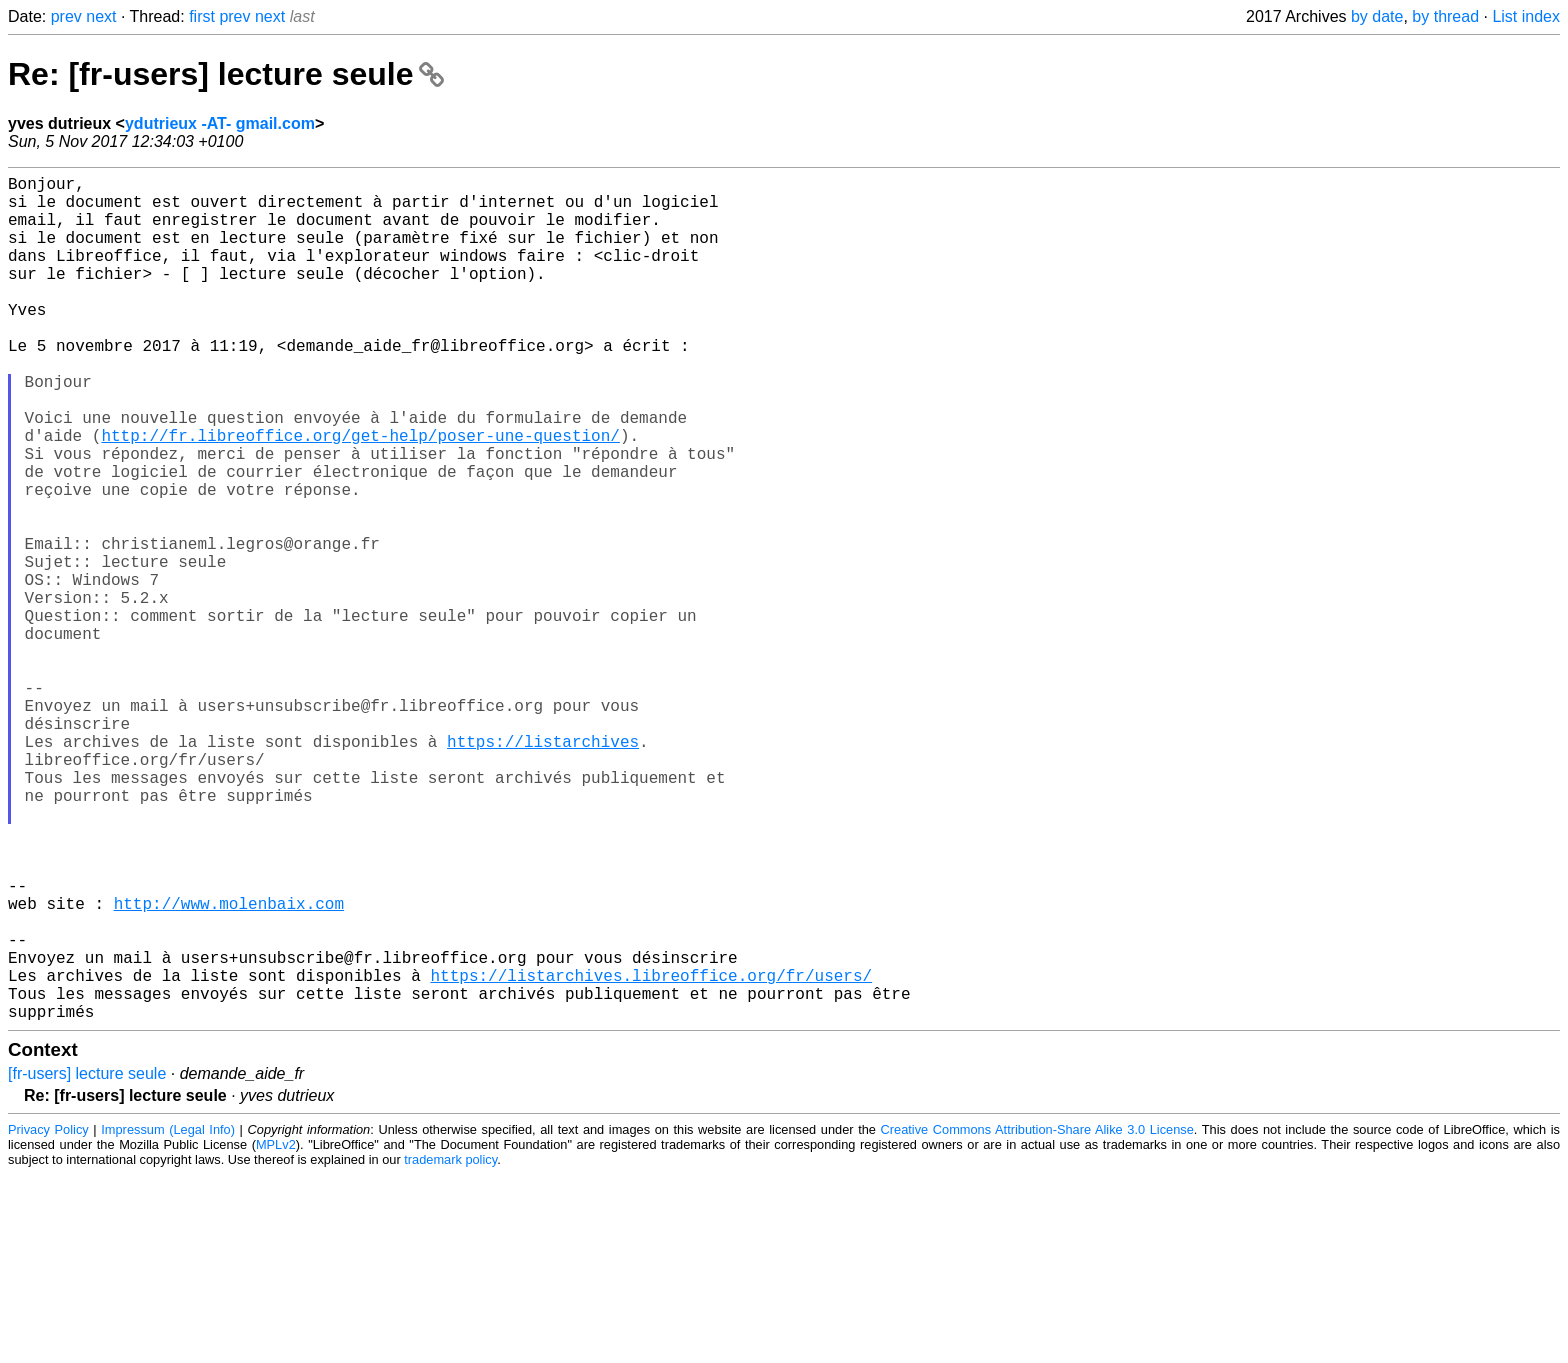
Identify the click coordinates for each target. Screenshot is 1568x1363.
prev (66, 16)
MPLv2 (276, 1332)
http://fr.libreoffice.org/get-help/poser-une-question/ (360, 495)
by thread (1445, 16)
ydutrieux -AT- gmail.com (220, 123)
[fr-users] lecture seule (87, 1261)
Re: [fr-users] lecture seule (226, 74)
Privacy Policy (48, 1317)
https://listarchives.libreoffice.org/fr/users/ (651, 1155)
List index (1526, 16)
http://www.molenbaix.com (229, 1067)
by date (1377, 16)
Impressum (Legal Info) (168, 1317)
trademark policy (450, 1347)
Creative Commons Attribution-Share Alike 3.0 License (1037, 1317)
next (101, 16)
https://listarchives (543, 869)
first (202, 16)
